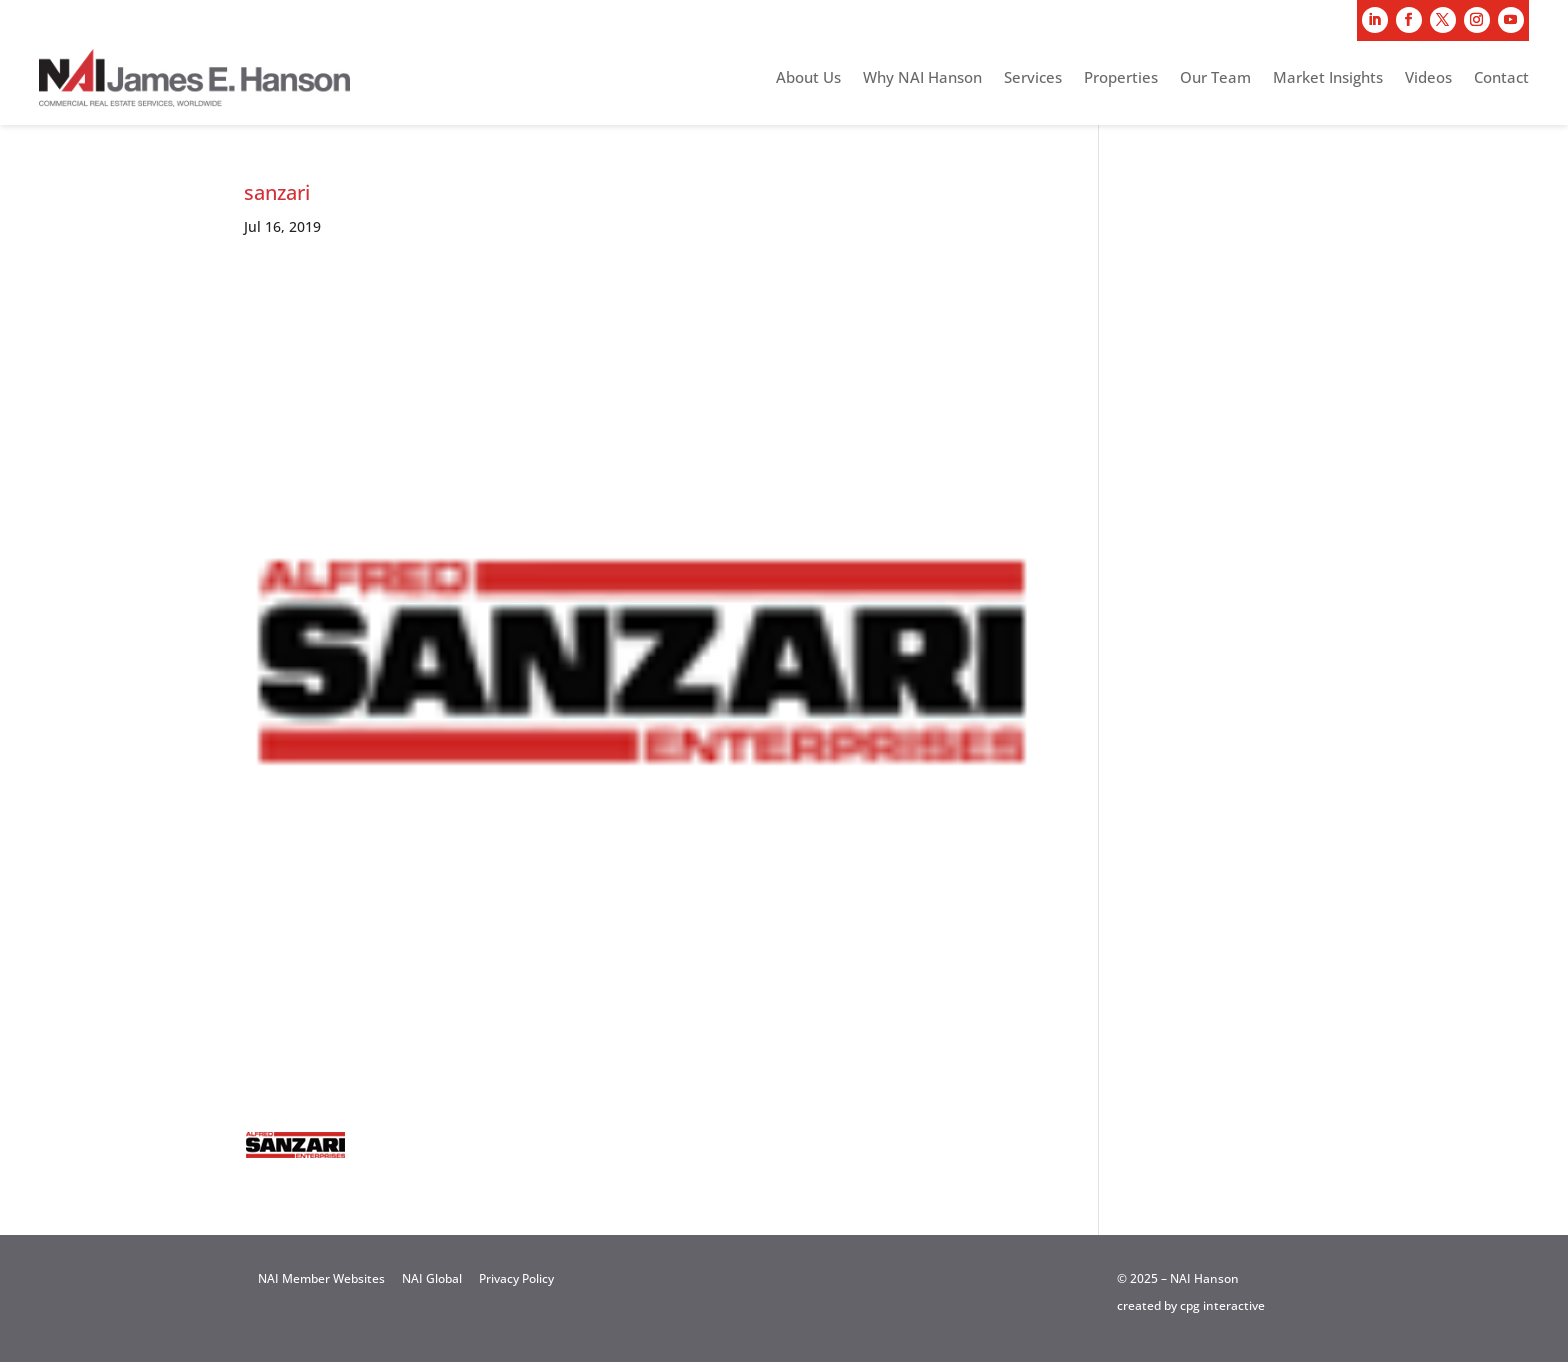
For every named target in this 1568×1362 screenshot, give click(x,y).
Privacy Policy (516, 1278)
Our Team (1215, 78)
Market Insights (1328, 78)
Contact (1501, 78)
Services (1033, 78)
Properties (1121, 78)
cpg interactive (1222, 1305)
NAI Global (432, 1278)
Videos (1428, 78)
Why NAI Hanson (922, 78)
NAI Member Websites (321, 1278)
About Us (808, 78)
